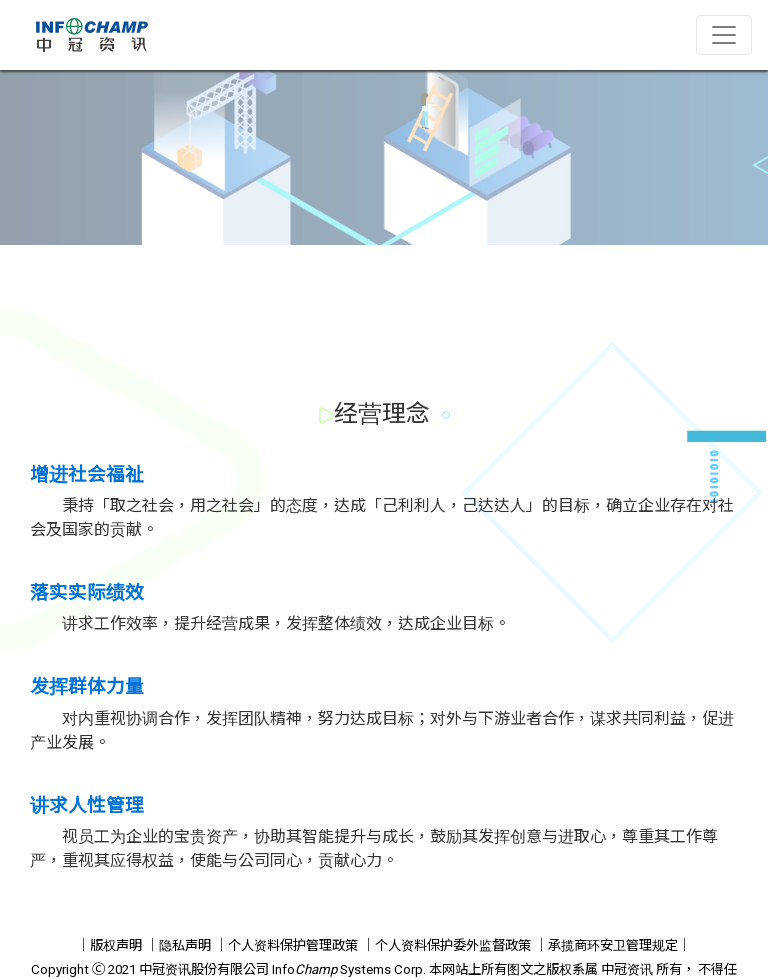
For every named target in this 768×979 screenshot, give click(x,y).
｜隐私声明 (178, 945)
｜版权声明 (109, 945)
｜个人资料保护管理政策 (286, 945)
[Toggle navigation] (724, 35)
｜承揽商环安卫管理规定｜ (613, 945)
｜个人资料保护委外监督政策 (446, 945)
